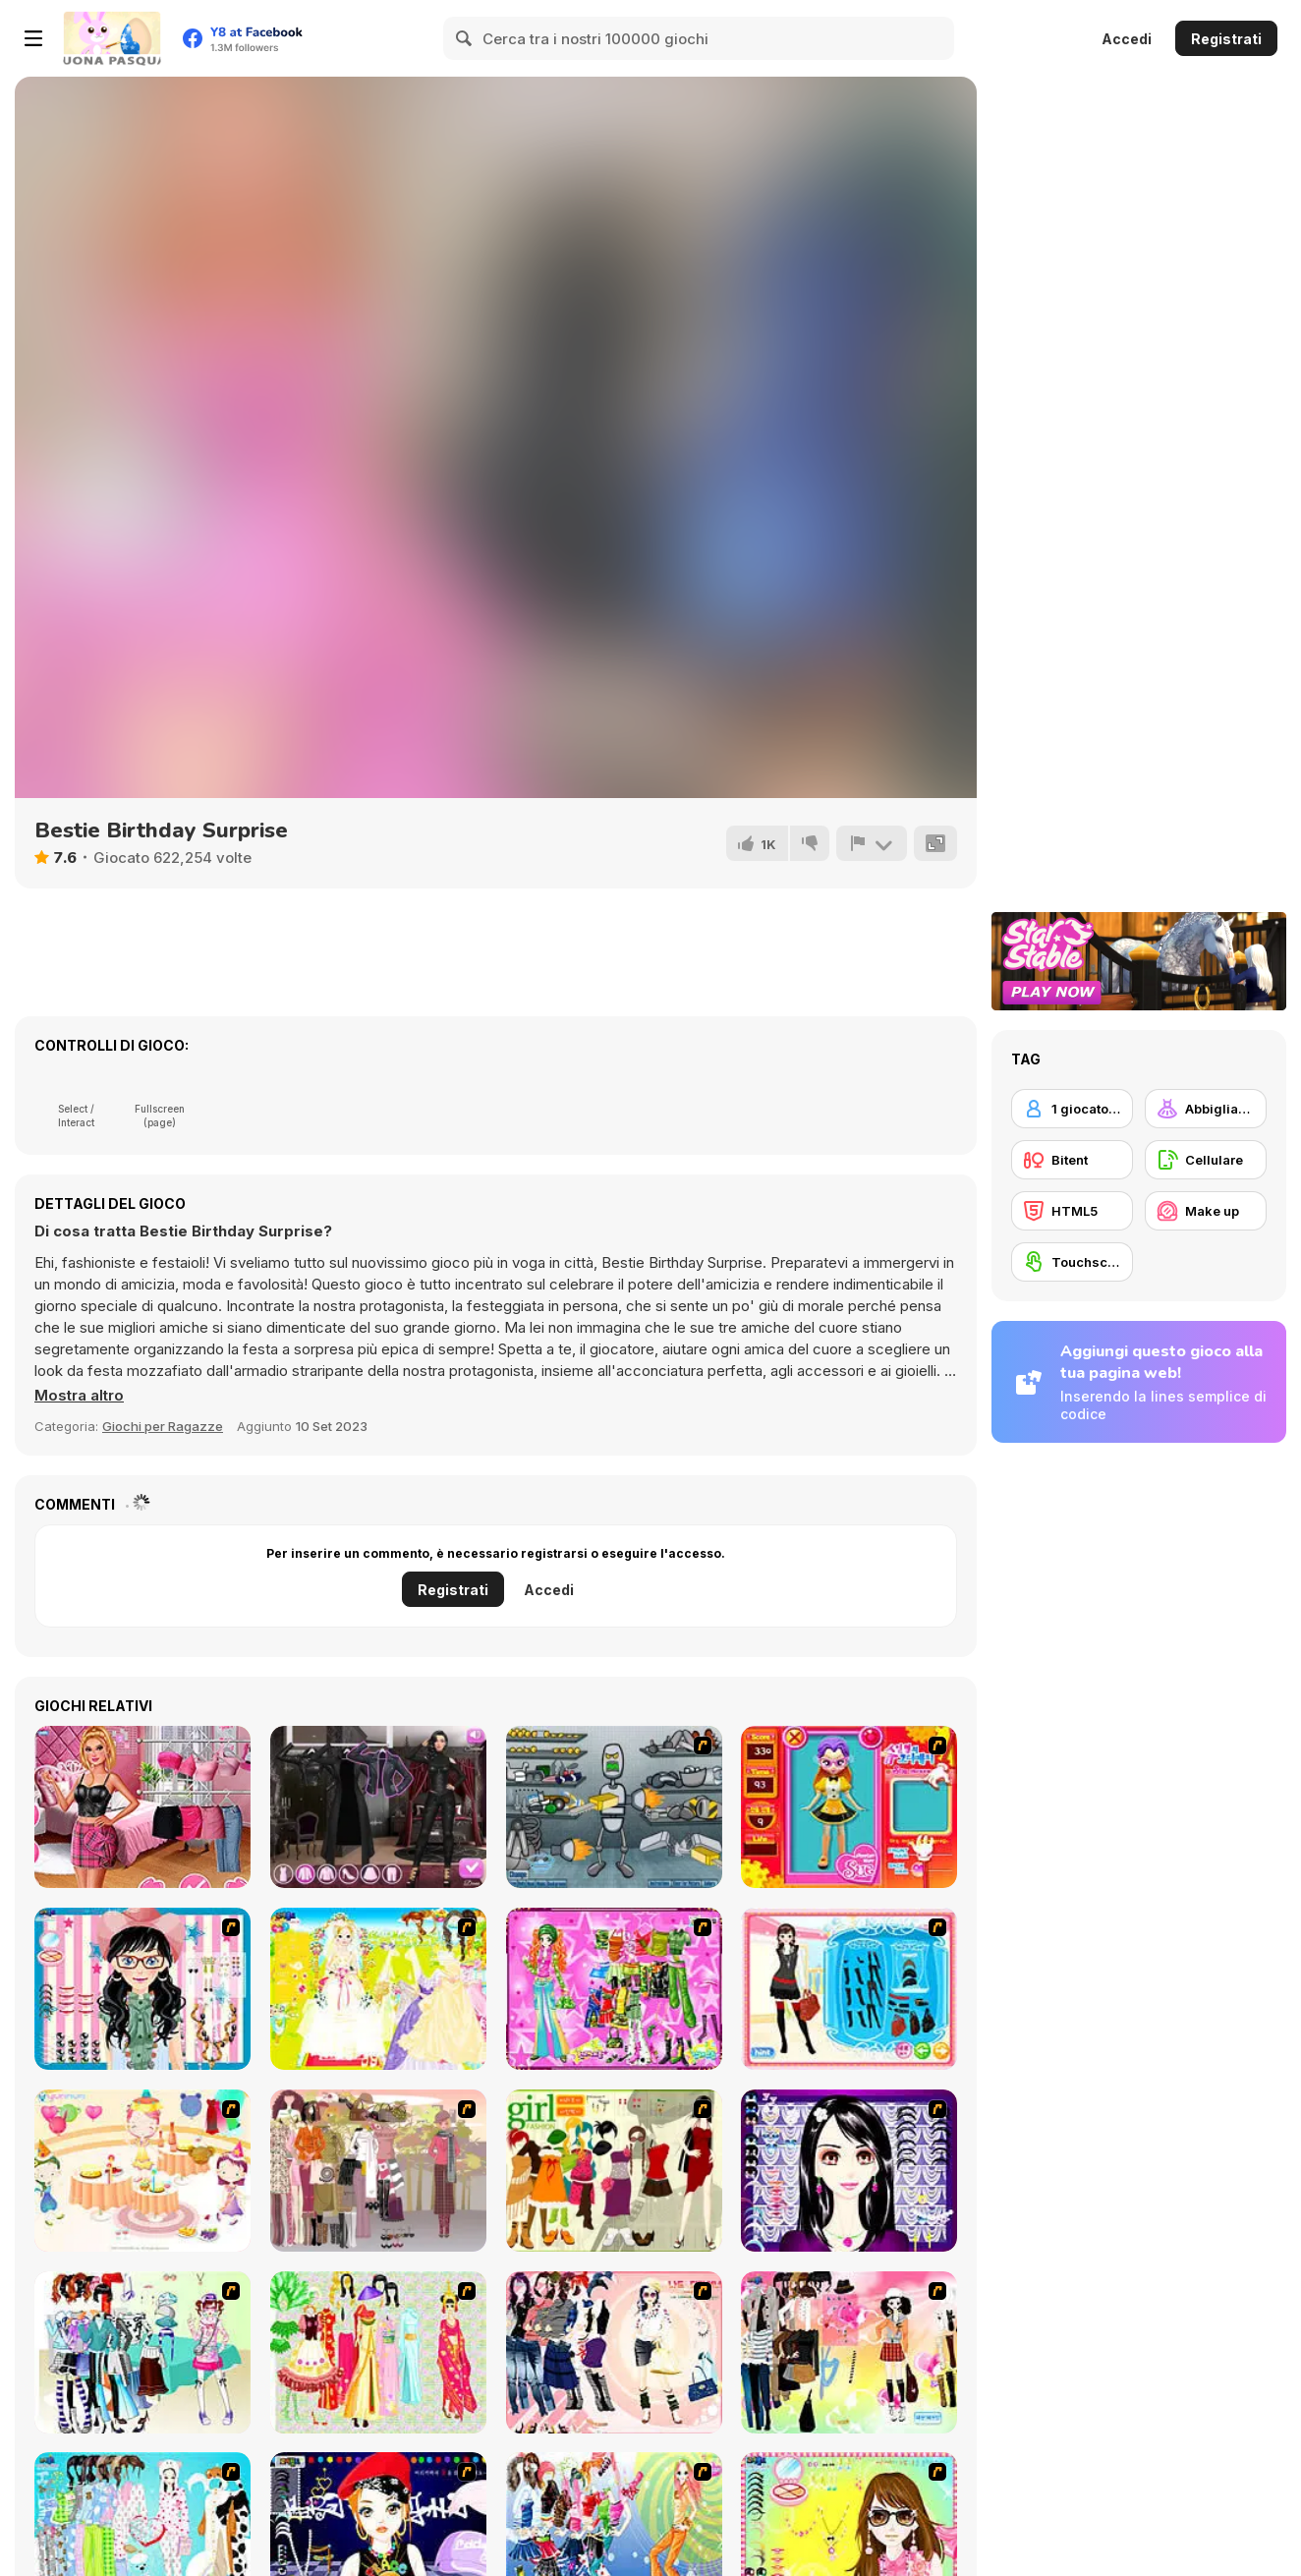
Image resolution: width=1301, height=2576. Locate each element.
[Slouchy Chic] (849, 2352)
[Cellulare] (1206, 1159)
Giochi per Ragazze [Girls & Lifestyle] (162, 1426)
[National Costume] (378, 2352)
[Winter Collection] (142, 2352)
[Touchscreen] (1072, 1262)
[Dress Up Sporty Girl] (614, 2352)
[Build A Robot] (614, 1807)
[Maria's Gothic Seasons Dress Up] (378, 1807)
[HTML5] (1072, 1211)
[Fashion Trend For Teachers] (378, 2170)
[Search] (464, 38)
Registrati (1226, 38)
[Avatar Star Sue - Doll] (849, 1807)
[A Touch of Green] (614, 1989)
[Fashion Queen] (849, 1989)
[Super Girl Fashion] (614, 2170)
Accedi (1127, 38)
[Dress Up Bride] (378, 1989)
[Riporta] (871, 843)
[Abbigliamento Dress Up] (1206, 1108)
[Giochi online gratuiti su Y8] (112, 38)
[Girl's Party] (142, 2170)
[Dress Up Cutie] (142, 1989)
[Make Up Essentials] (849, 2170)
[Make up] (1206, 1211)
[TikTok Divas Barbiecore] (142, 1807)
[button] (79, 1395)
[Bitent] (1072, 1159)
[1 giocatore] (1072, 1108)
